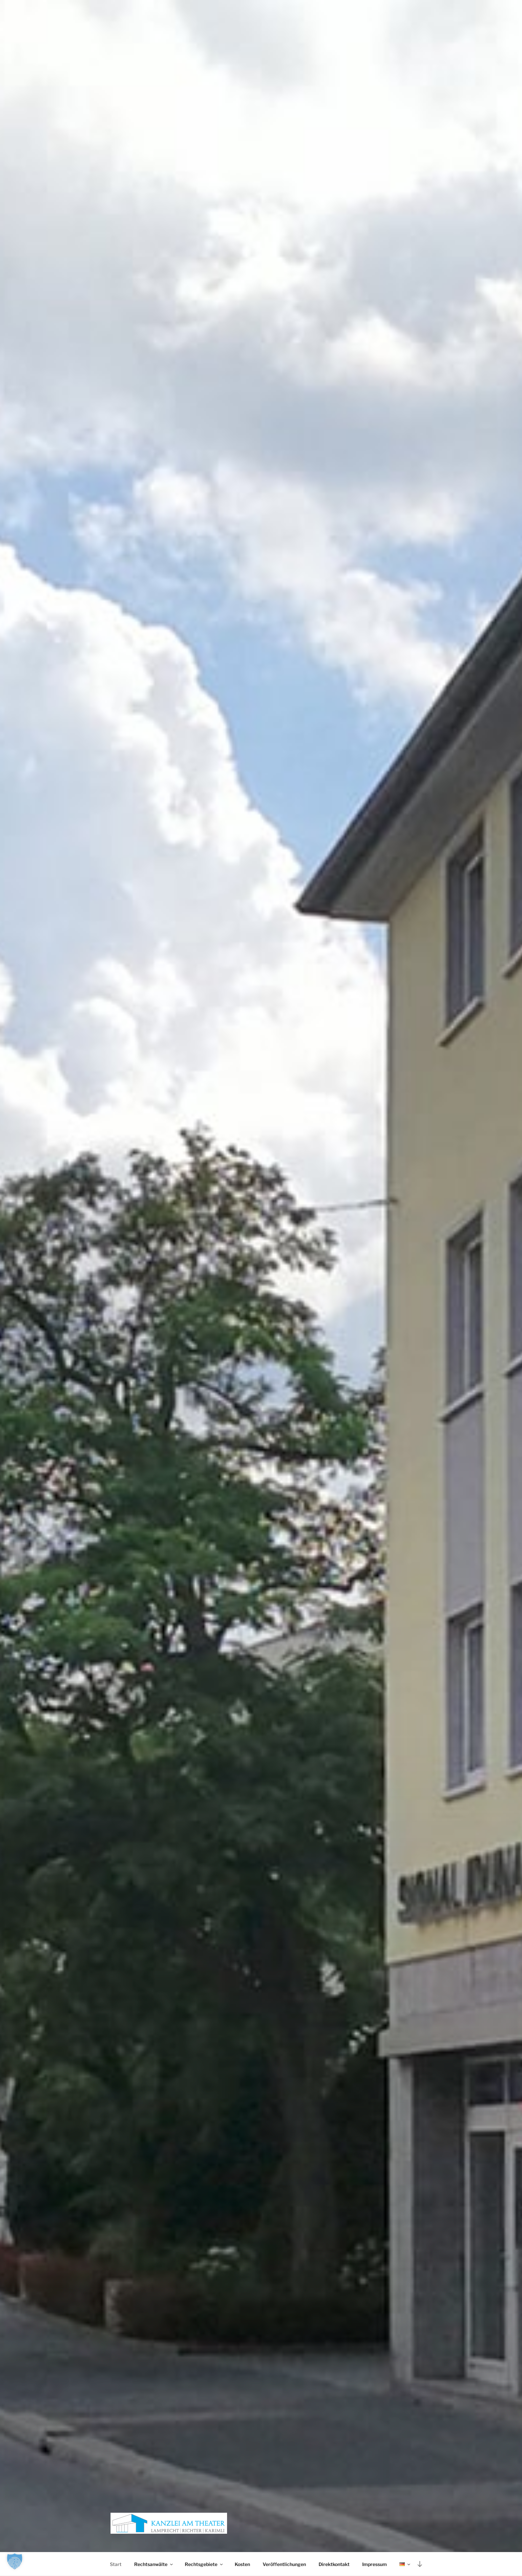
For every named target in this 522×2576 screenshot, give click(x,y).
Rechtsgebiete (204, 2564)
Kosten (242, 2564)
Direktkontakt (334, 2564)
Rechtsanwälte (154, 2564)
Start (116, 2564)
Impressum (374, 2564)
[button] (14, 2561)
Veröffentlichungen (284, 2564)
